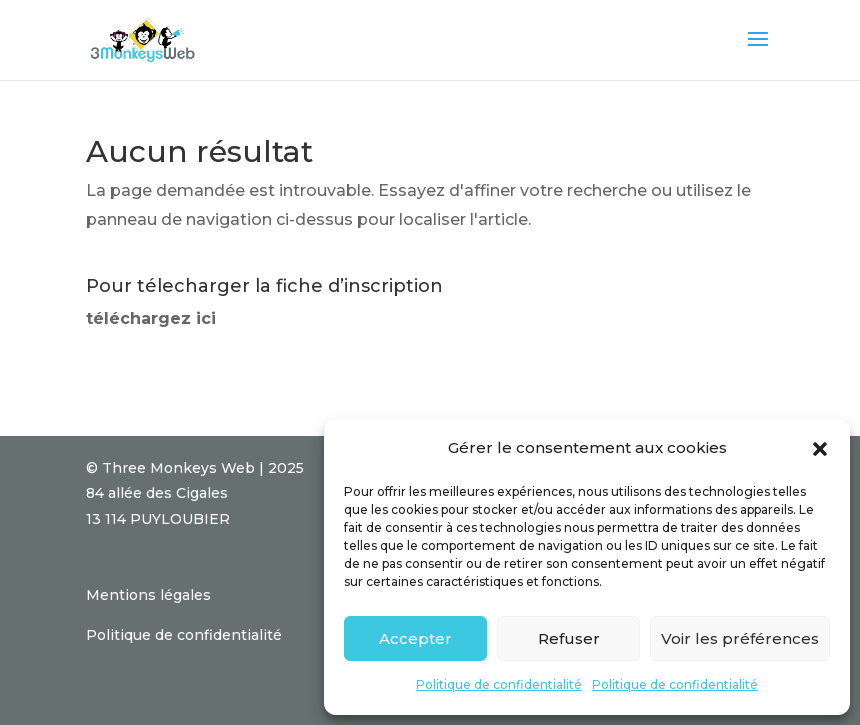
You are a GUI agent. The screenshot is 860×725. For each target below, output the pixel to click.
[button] (820, 449)
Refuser (569, 638)
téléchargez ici (151, 318)
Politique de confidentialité (499, 684)
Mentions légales (148, 595)
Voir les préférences (740, 638)
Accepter (415, 638)
